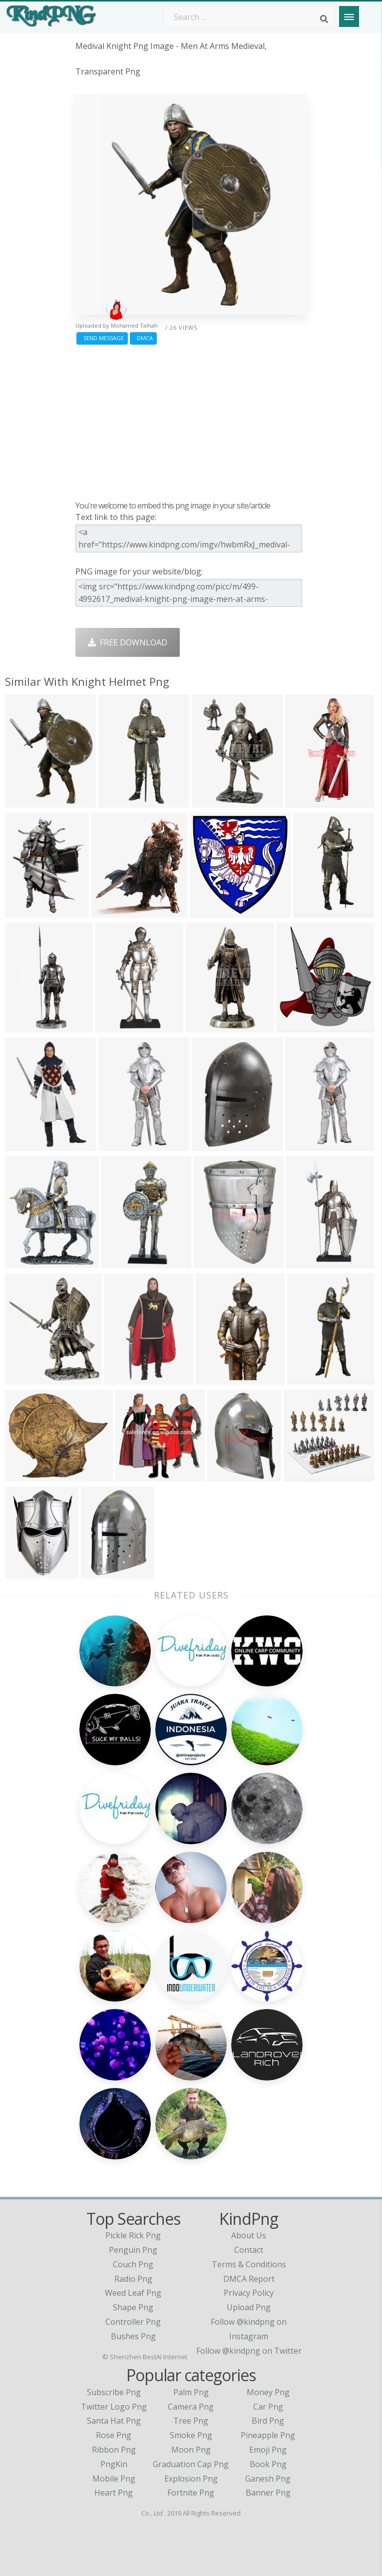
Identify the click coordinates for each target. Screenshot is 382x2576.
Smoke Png (191, 2435)
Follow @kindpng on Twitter (249, 2350)
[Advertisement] (191, 420)
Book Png (268, 2464)
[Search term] (249, 17)
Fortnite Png (190, 2492)
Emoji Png (268, 2449)
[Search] (324, 18)
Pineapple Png (268, 2435)
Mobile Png (113, 2478)
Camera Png (191, 2406)
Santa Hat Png (114, 2420)
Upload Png (249, 2307)
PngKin (113, 2464)
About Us (248, 2235)
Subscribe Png (114, 2392)
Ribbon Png (114, 2449)
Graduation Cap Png (191, 2464)
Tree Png (190, 2420)
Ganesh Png (268, 2478)
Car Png (268, 2406)
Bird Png (268, 2420)
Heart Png (113, 2492)
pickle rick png (133, 2235)
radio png (133, 2278)
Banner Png (268, 2492)
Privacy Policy (249, 2292)
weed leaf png (133, 2292)
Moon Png (191, 2449)
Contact (248, 2249)
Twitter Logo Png (114, 2406)
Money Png (268, 2392)
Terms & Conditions (249, 2264)
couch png (133, 2264)
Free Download (127, 642)
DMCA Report (249, 2278)
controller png (133, 2321)
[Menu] (349, 16)
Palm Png (191, 2392)
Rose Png (113, 2435)
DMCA (143, 338)
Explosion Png (191, 2478)
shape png (133, 2307)
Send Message (102, 338)
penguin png (133, 2249)
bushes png (133, 2336)
